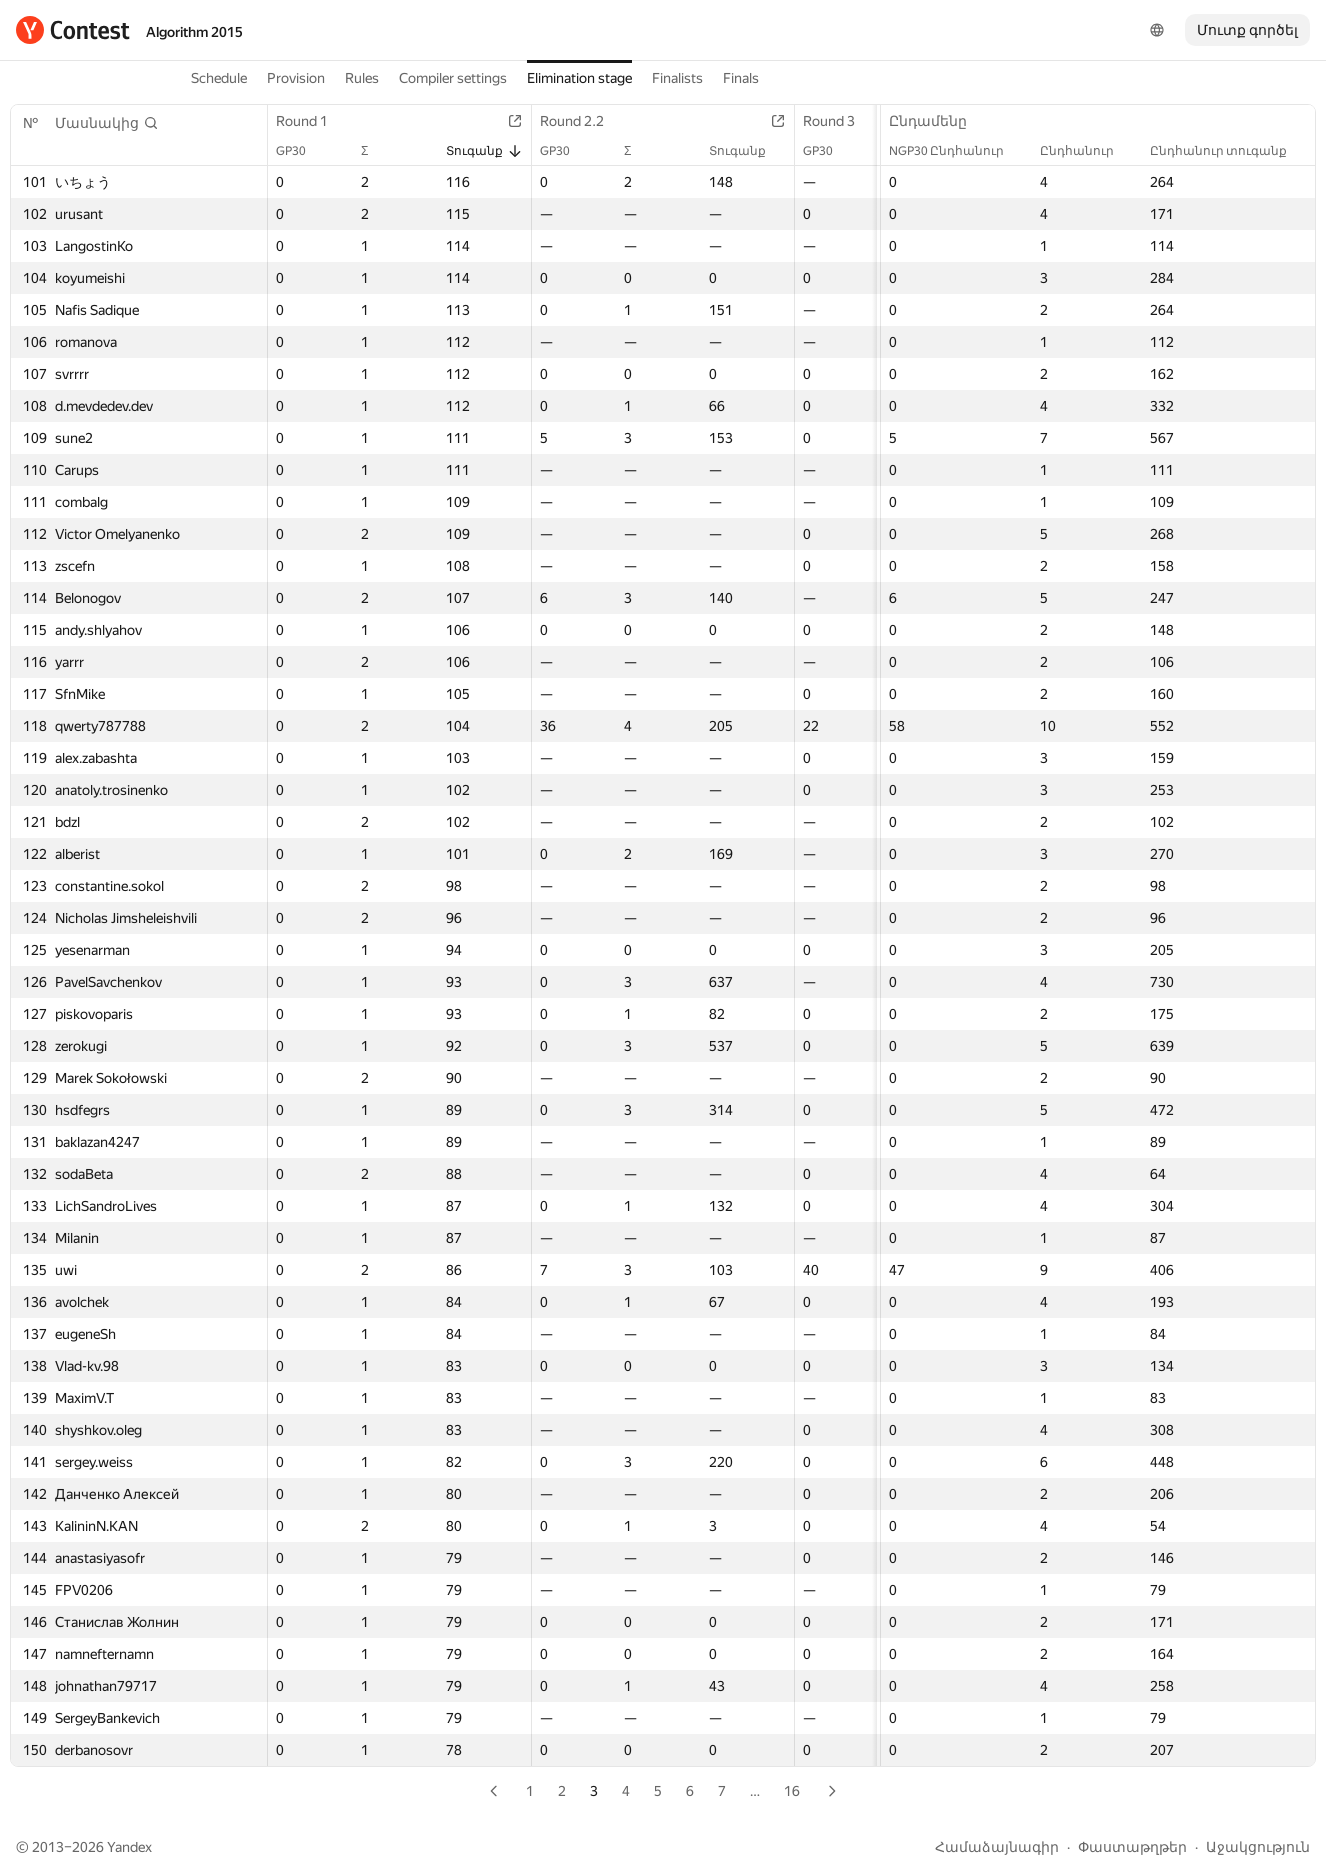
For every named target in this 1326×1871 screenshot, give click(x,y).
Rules (362, 78)
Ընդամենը (938, 121)
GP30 (301, 151)
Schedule (219, 78)
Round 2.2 (582, 121)
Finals (741, 78)
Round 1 (312, 121)
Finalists (677, 78)
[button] (107, 123)
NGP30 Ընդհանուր (956, 151)
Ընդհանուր (1087, 151)
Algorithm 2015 (194, 32)
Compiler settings (453, 78)
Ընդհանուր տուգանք (1228, 151)
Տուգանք (484, 151)
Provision (296, 78)
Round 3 (839, 121)
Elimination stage (579, 78)
